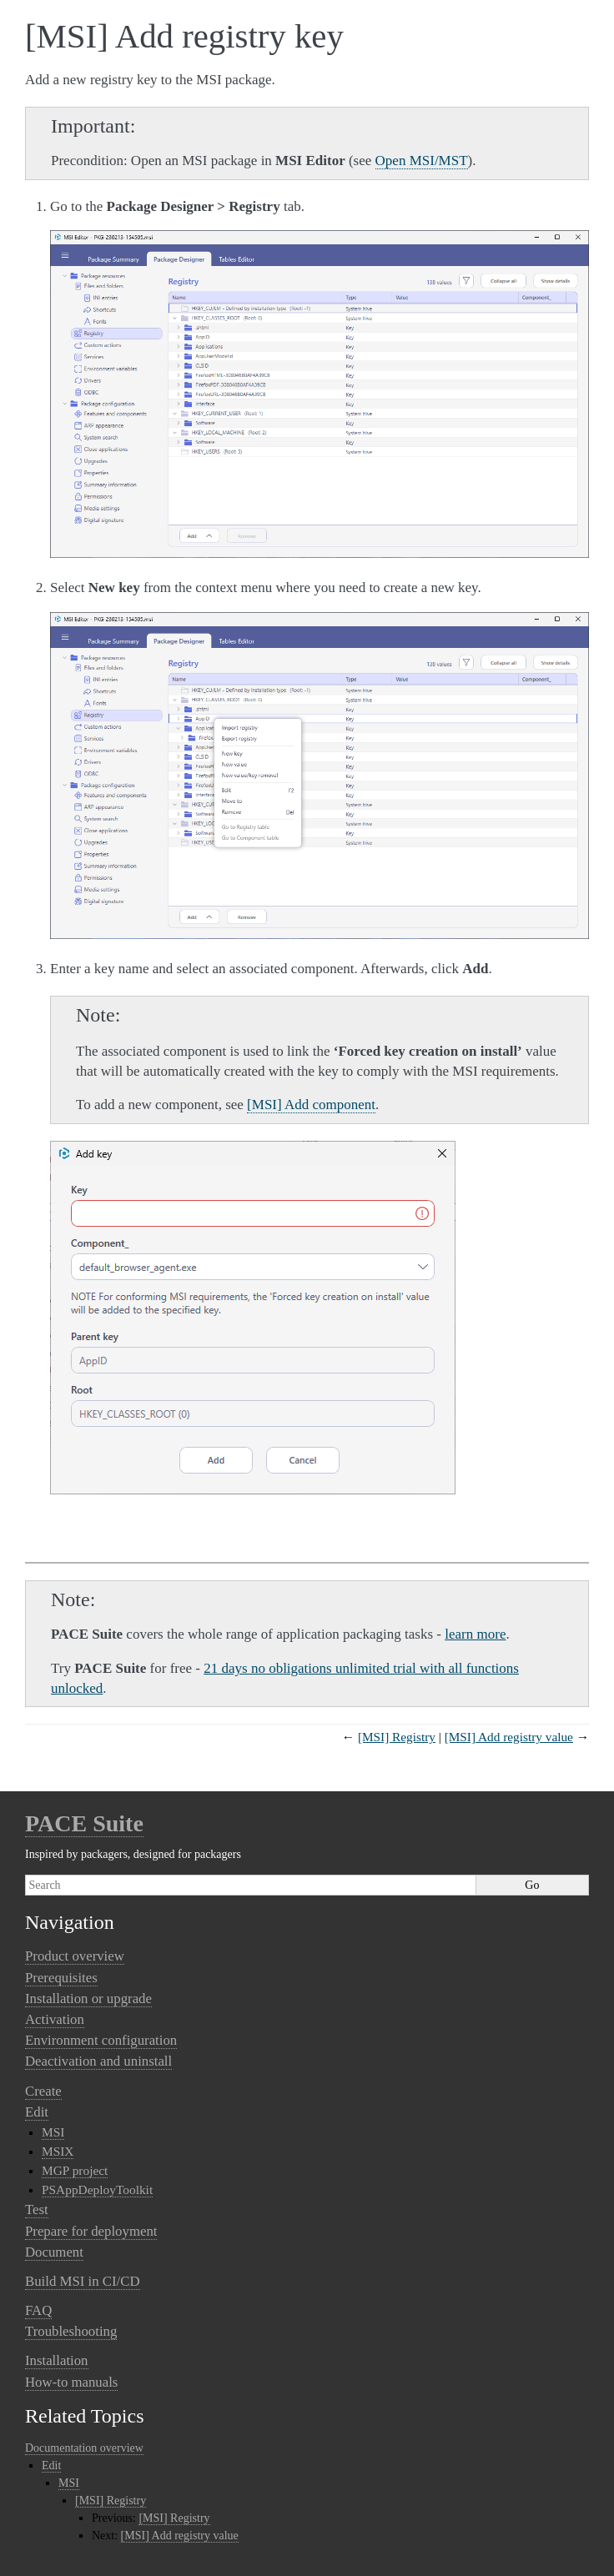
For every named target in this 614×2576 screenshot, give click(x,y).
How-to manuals (71, 2382)
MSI (53, 2132)
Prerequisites (61, 1978)
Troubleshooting (71, 2331)
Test (36, 2209)
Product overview (74, 1956)
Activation (54, 2019)
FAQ (38, 2310)
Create (43, 2091)
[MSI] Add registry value (509, 1737)
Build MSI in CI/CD (82, 2281)
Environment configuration (101, 2040)
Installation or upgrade (88, 1998)
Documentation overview (84, 2448)
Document (54, 2252)
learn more (475, 1634)
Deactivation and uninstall (98, 2061)
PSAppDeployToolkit (97, 2189)
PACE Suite (84, 1823)
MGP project (75, 2170)
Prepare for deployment (91, 2231)
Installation (56, 2360)
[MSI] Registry (396, 1737)
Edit (36, 2112)
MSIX (57, 2151)
